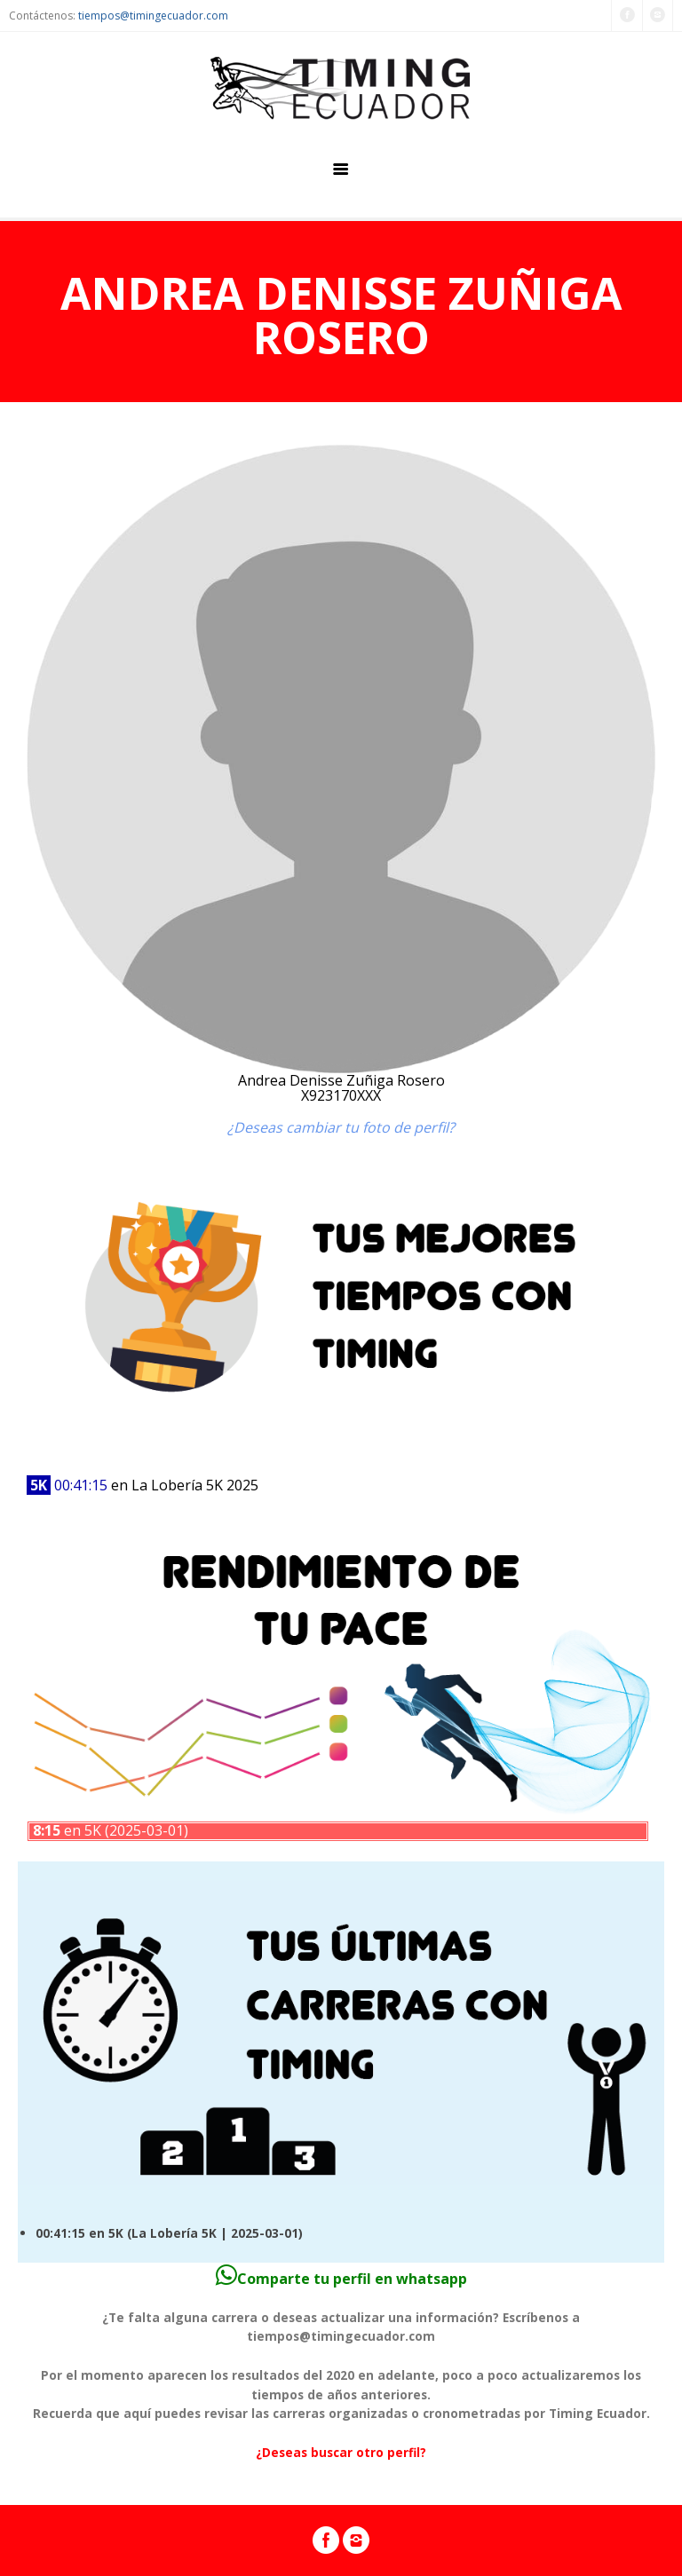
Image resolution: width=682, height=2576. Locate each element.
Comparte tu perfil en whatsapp (341, 2278)
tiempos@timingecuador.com (153, 15)
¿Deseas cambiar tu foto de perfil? (341, 1127)
